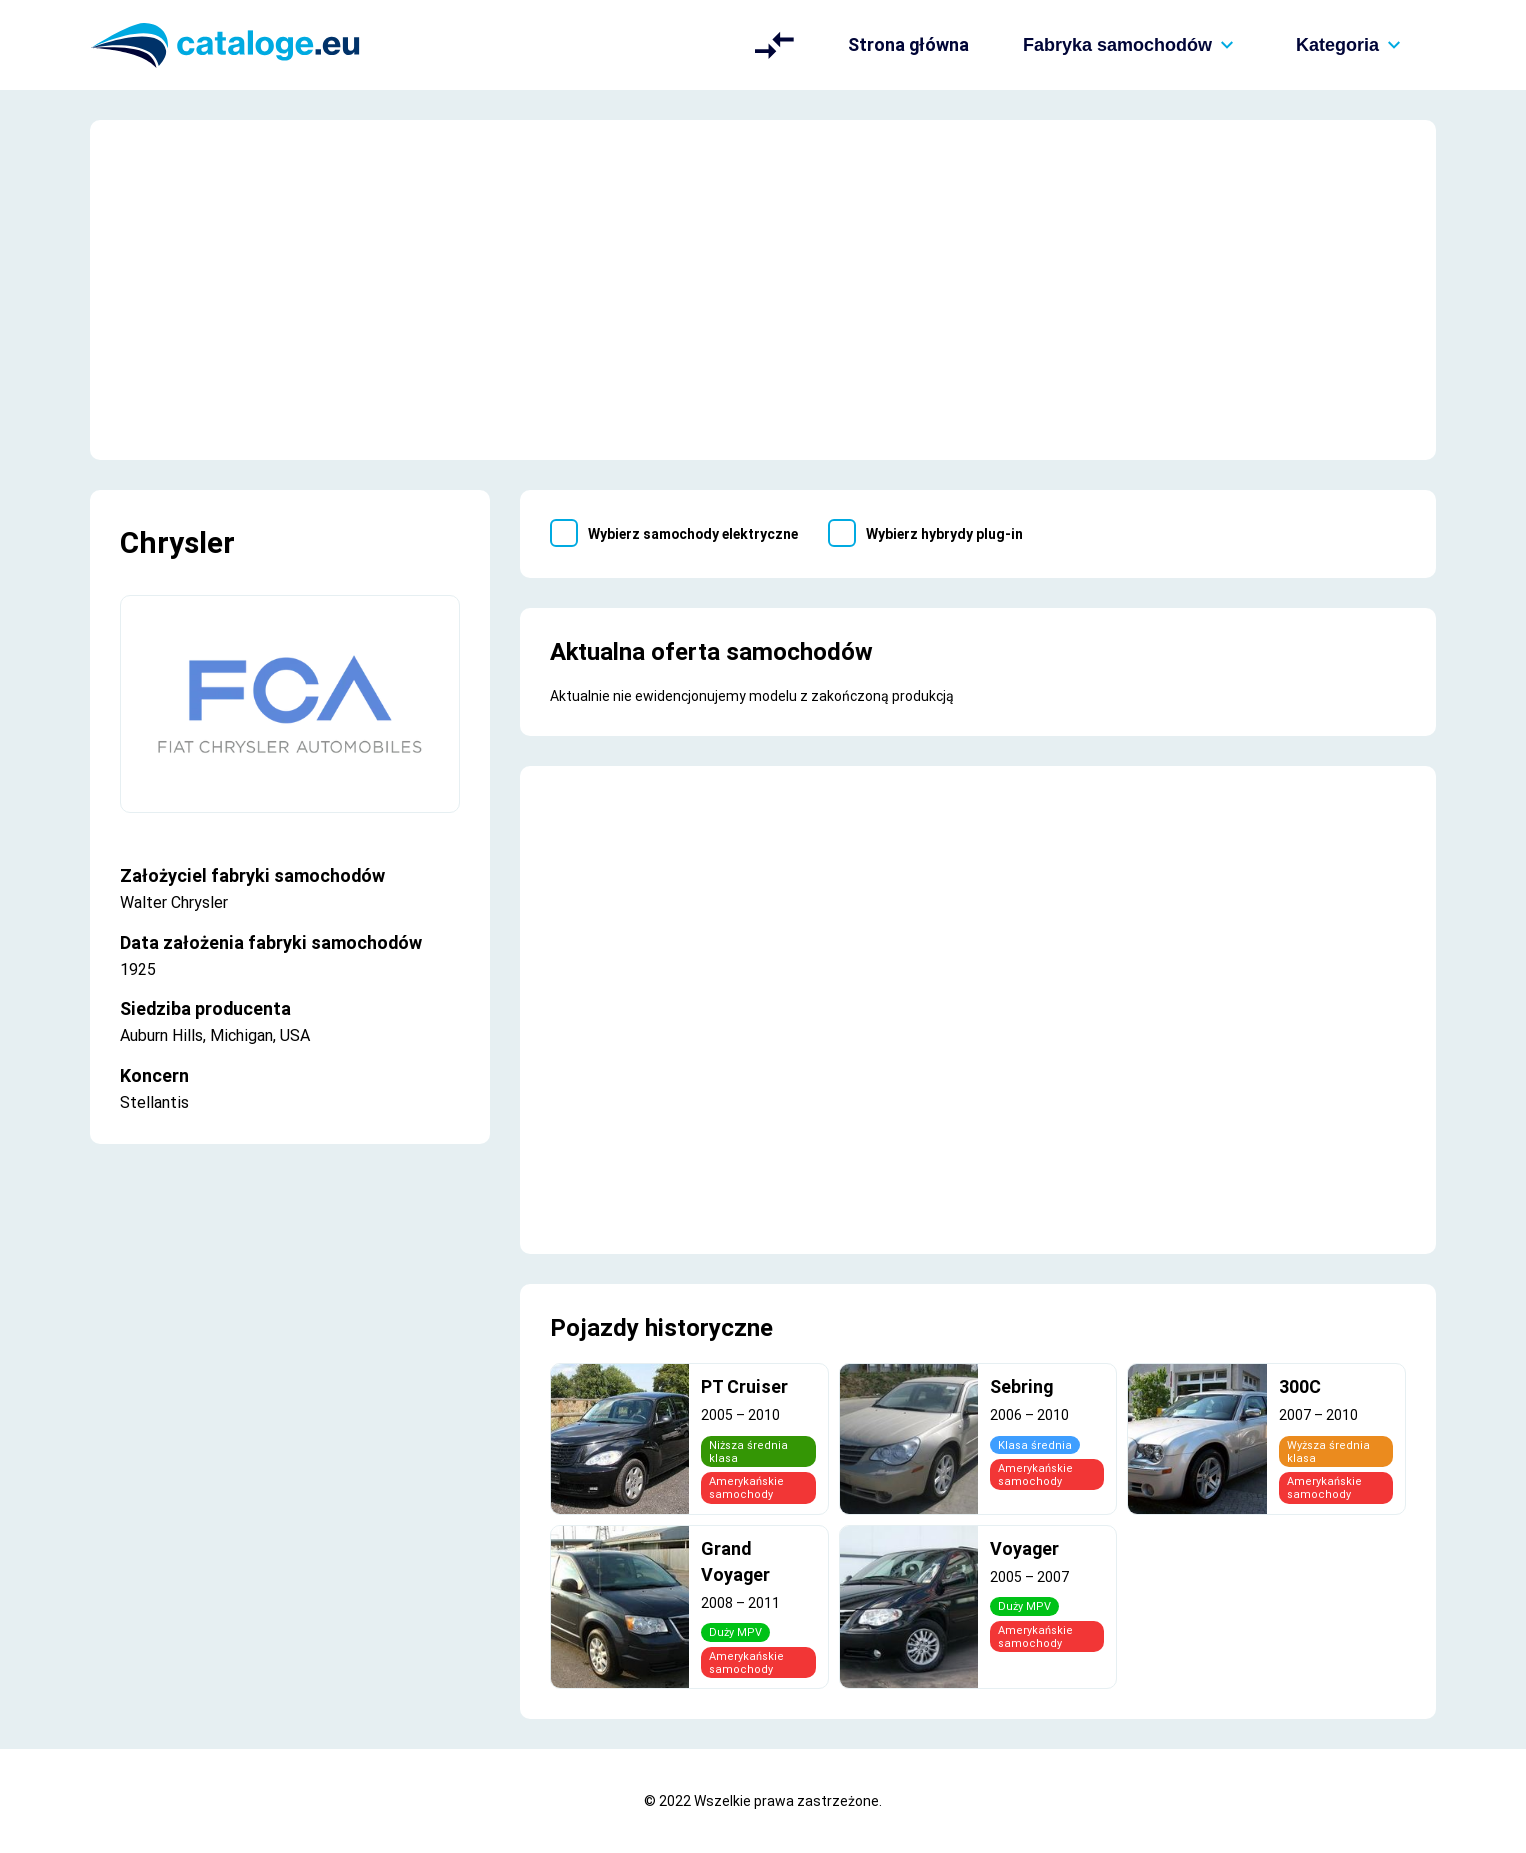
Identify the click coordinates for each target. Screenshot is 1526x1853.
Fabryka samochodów (1132, 45)
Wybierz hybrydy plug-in (944, 534)
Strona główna (908, 44)
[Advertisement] (763, 290)
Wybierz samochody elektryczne (693, 534)
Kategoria (1352, 45)
